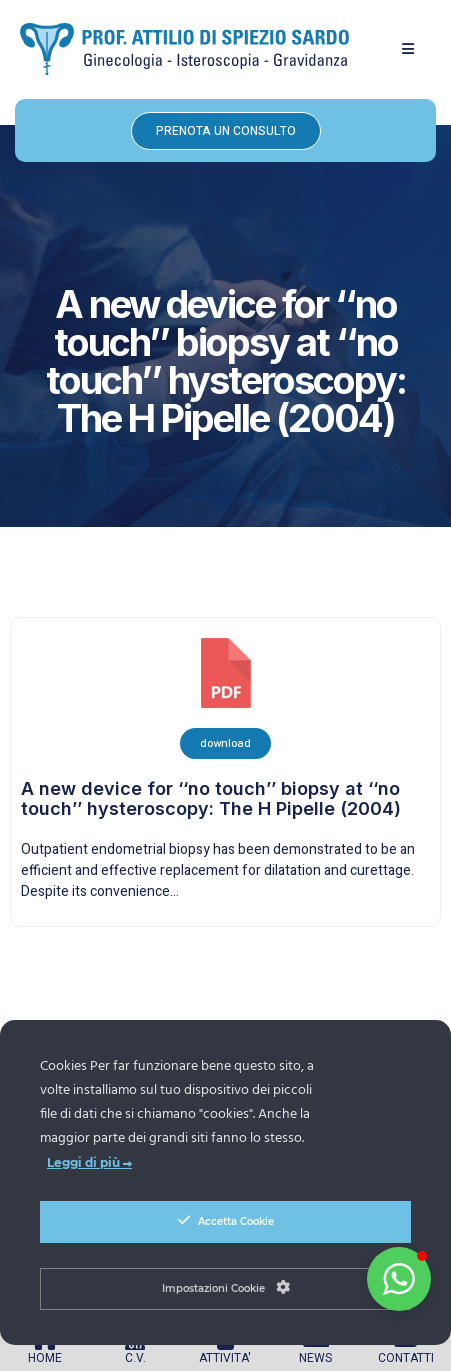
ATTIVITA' (225, 1358)
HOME (45, 1358)
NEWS (315, 1358)
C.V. (135, 1358)
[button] (408, 49)
